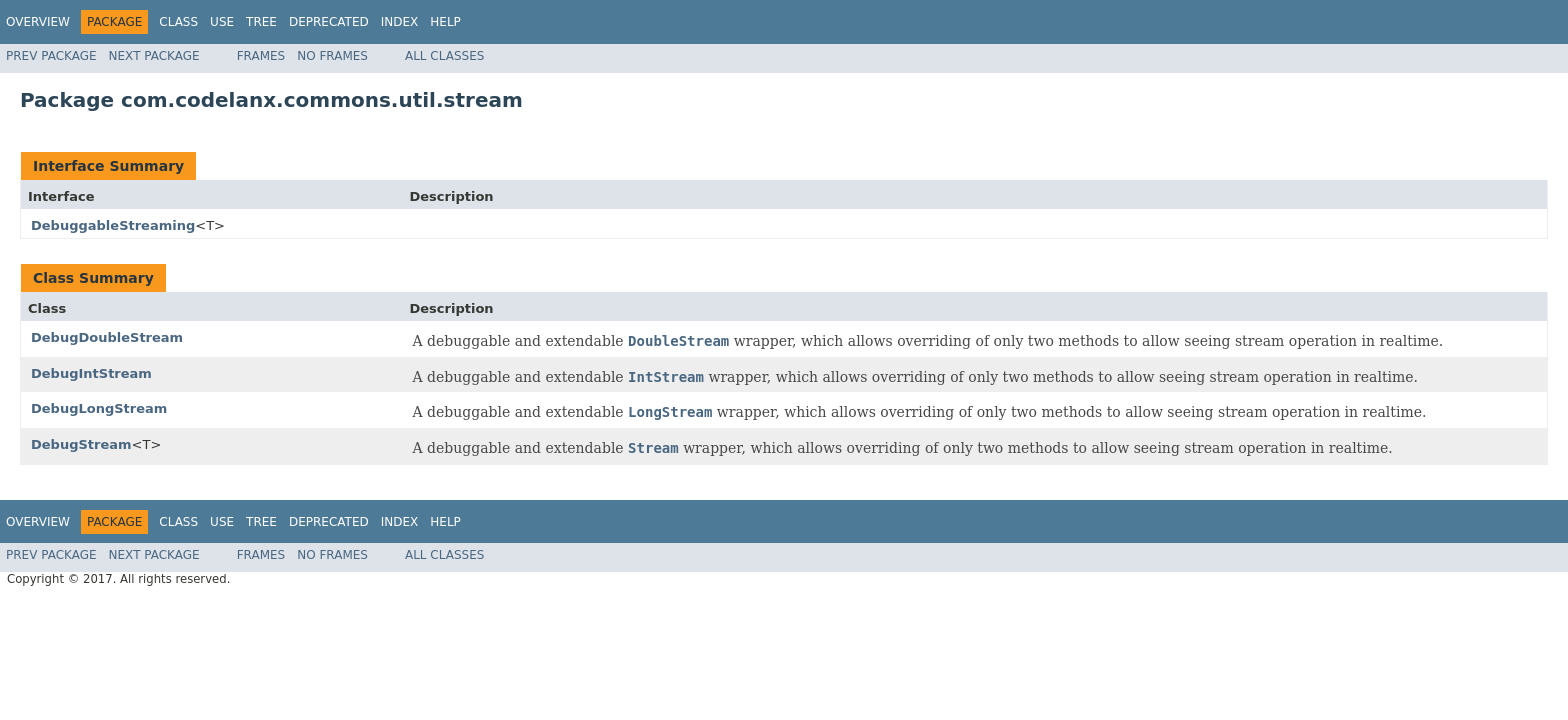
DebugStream (81, 444)
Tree (261, 22)
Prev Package (51, 56)
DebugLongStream (99, 408)
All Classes (444, 56)
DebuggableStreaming (113, 225)
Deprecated (329, 22)
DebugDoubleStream (107, 337)
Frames (261, 56)
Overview (38, 22)
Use (222, 22)
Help (445, 22)
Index (400, 22)
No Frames (332, 56)
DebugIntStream (91, 373)
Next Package (154, 56)
